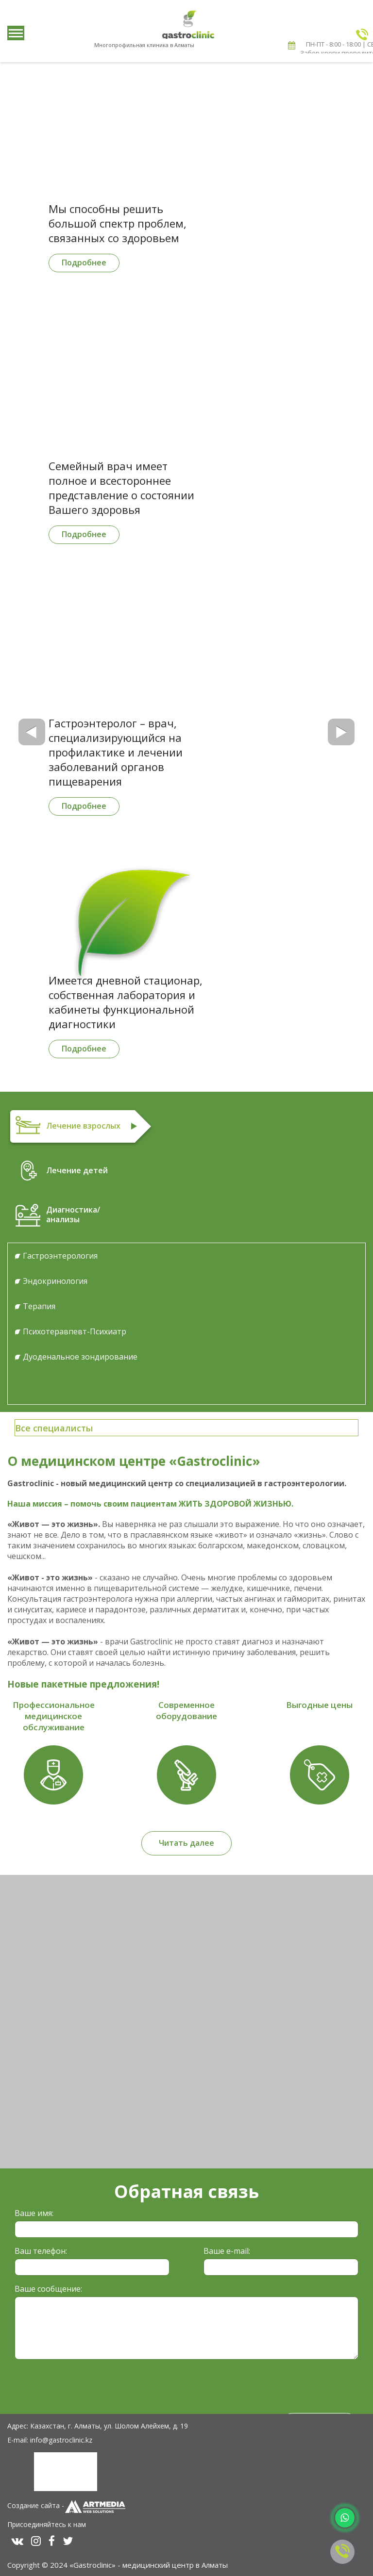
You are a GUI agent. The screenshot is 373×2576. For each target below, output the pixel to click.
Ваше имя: (34, 2213)
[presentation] (88, 2386)
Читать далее (186, 1843)
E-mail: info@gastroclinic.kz (49, 2440)
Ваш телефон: (41, 2251)
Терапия (39, 1306)
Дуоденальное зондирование (80, 1356)
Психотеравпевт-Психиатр (74, 1331)
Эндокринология (55, 1281)
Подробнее (84, 262)
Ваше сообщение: (48, 2288)
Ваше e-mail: (226, 2251)
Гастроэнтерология (60, 1255)
